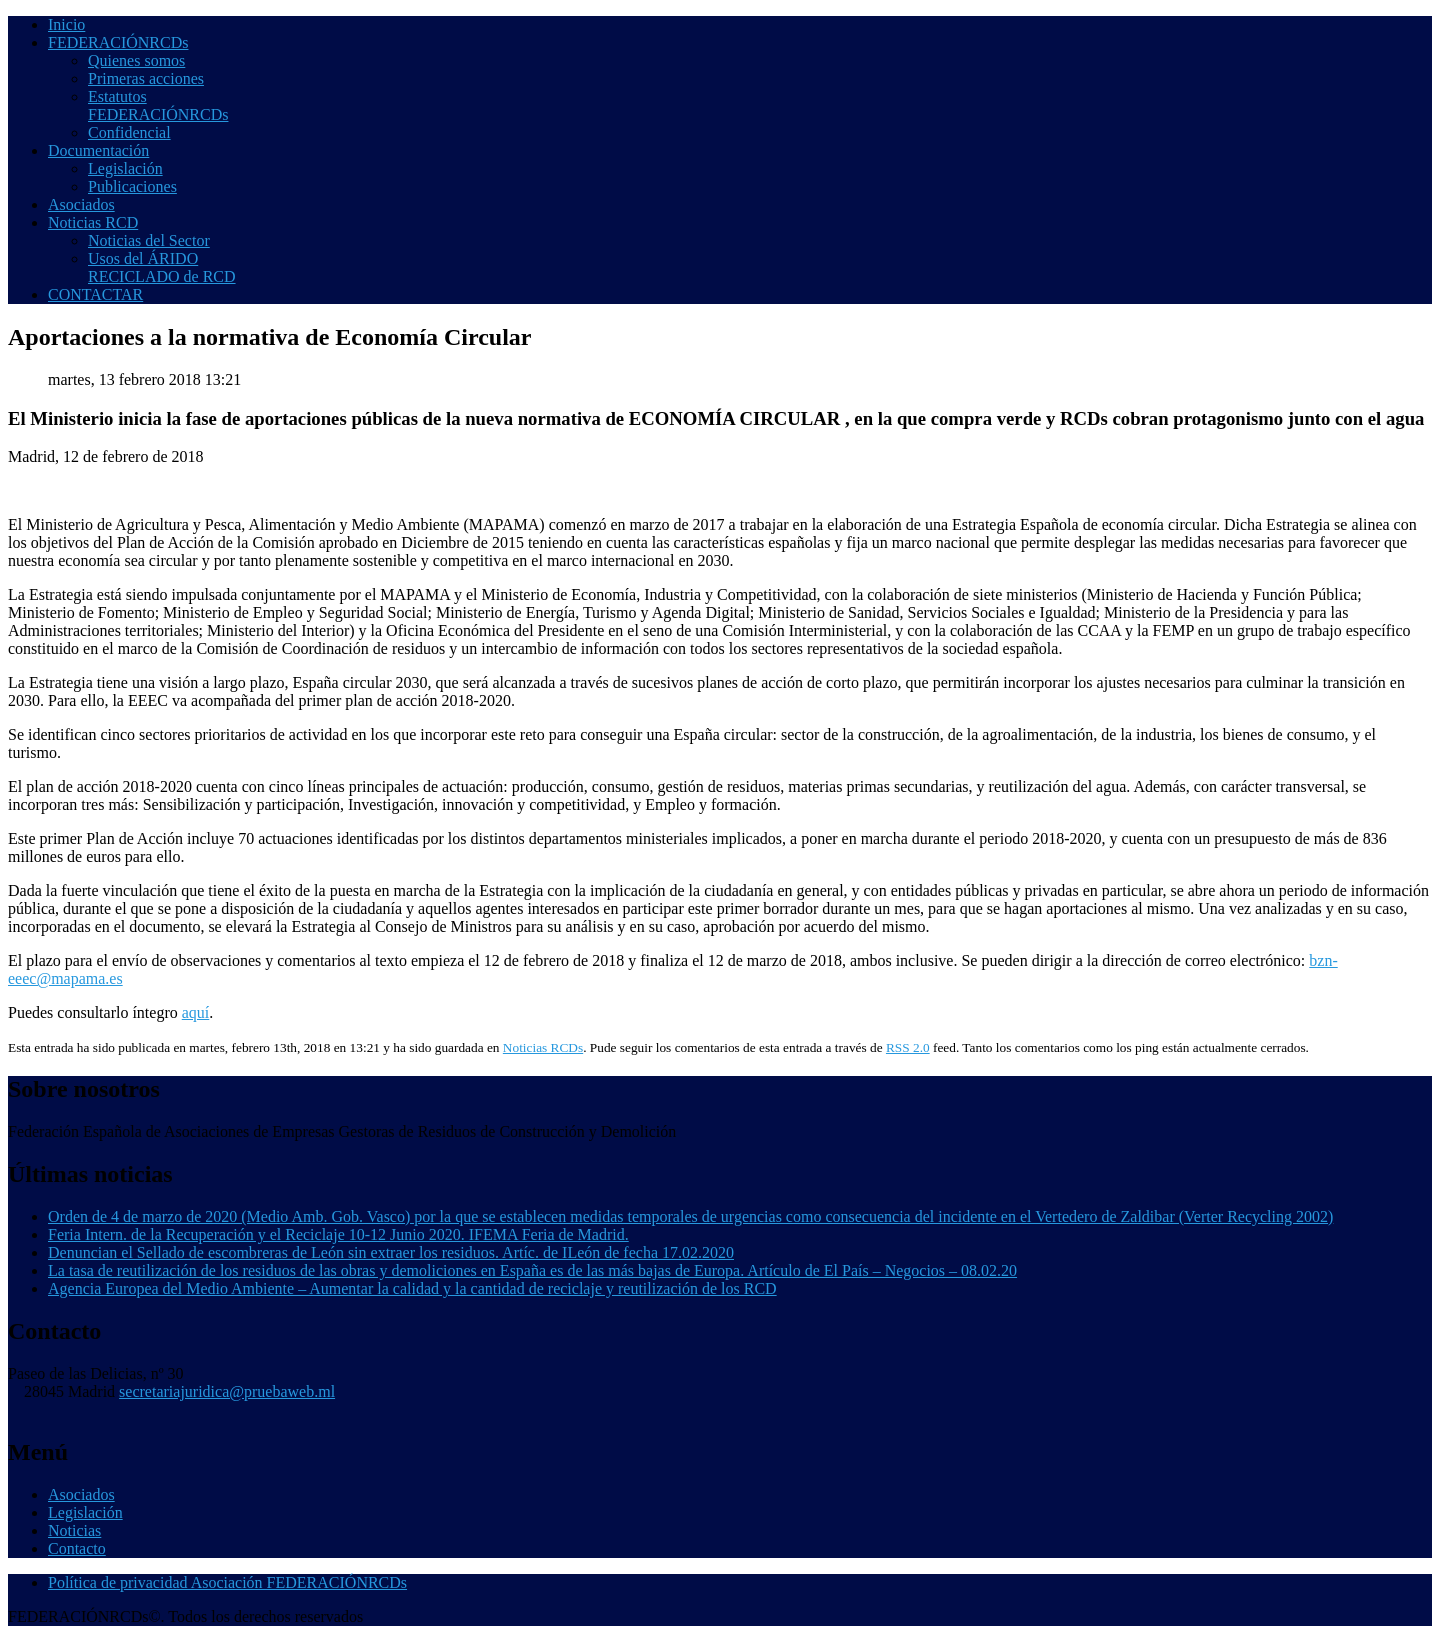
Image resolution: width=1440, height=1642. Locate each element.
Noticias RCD (93, 222)
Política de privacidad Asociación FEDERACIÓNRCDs (227, 1582)
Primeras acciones (146, 78)
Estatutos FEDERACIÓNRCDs (158, 105)
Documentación (98, 150)
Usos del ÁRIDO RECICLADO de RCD (162, 267)
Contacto (77, 1548)
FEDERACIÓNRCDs (118, 42)
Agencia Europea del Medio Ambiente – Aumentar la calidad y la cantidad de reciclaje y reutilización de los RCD (412, 1288)
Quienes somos (136, 60)
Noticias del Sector (149, 240)
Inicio (66, 24)
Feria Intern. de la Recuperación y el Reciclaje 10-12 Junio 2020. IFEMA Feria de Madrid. (338, 1234)
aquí (196, 1012)
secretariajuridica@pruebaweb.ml (227, 1391)
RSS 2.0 (908, 1047)
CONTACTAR (95, 294)
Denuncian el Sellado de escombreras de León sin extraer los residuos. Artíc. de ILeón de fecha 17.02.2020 (391, 1252)
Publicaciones (132, 186)
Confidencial (129, 132)
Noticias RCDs (543, 1047)
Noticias (74, 1530)
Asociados (81, 204)
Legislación (125, 168)
